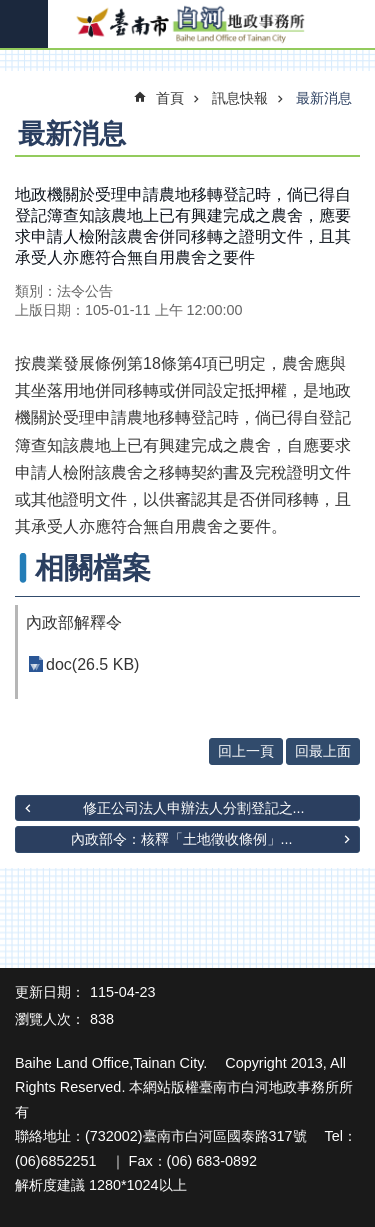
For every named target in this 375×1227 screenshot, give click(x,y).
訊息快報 (240, 98)
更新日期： (50, 992)
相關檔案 (93, 568)
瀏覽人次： (50, 1019)
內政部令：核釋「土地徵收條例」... (182, 839)
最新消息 (324, 98)
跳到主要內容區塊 (10, 10)
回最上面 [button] (323, 751)
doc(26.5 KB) (92, 664)
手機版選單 (24, 24)
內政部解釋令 (74, 622)
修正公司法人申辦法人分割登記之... (194, 808)
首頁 (170, 98)
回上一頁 (246, 751)
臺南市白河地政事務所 (187, 25)
